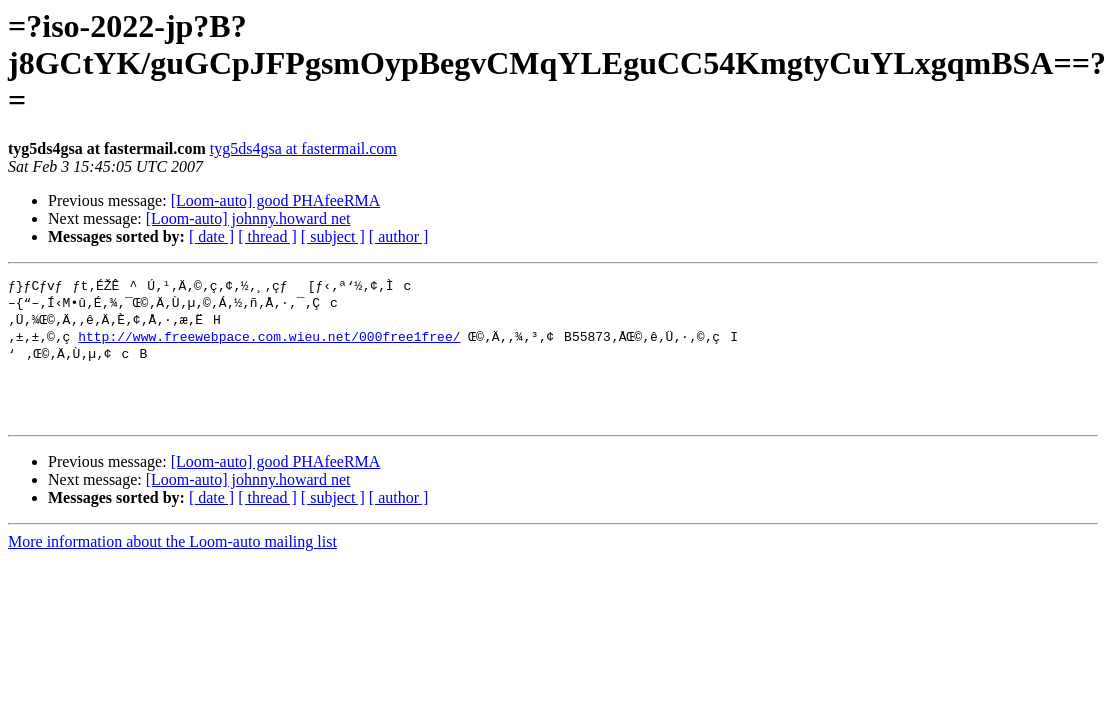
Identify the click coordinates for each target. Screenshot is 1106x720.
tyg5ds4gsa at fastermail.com (303, 148)
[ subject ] (333, 236)
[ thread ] (267, 236)
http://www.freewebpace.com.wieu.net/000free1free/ (269, 340)
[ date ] (211, 236)
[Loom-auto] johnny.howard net (248, 218)
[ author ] (399, 236)
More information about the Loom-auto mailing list (172, 558)
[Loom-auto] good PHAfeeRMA (276, 200)
